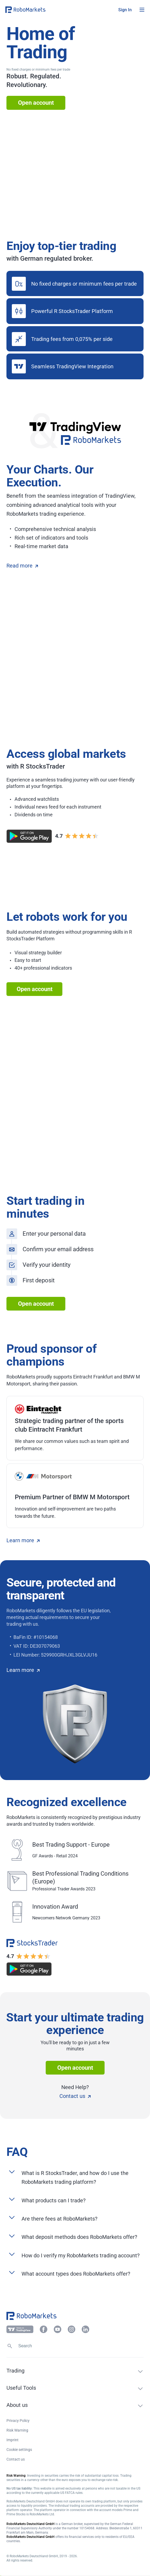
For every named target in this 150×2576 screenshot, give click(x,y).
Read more (22, 565)
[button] (37, 9)
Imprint (12, 2440)
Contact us (75, 2096)
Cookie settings (19, 2449)
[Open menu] (142, 9)
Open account (36, 102)
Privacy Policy (18, 2420)
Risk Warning (17, 2430)
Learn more (23, 1540)
